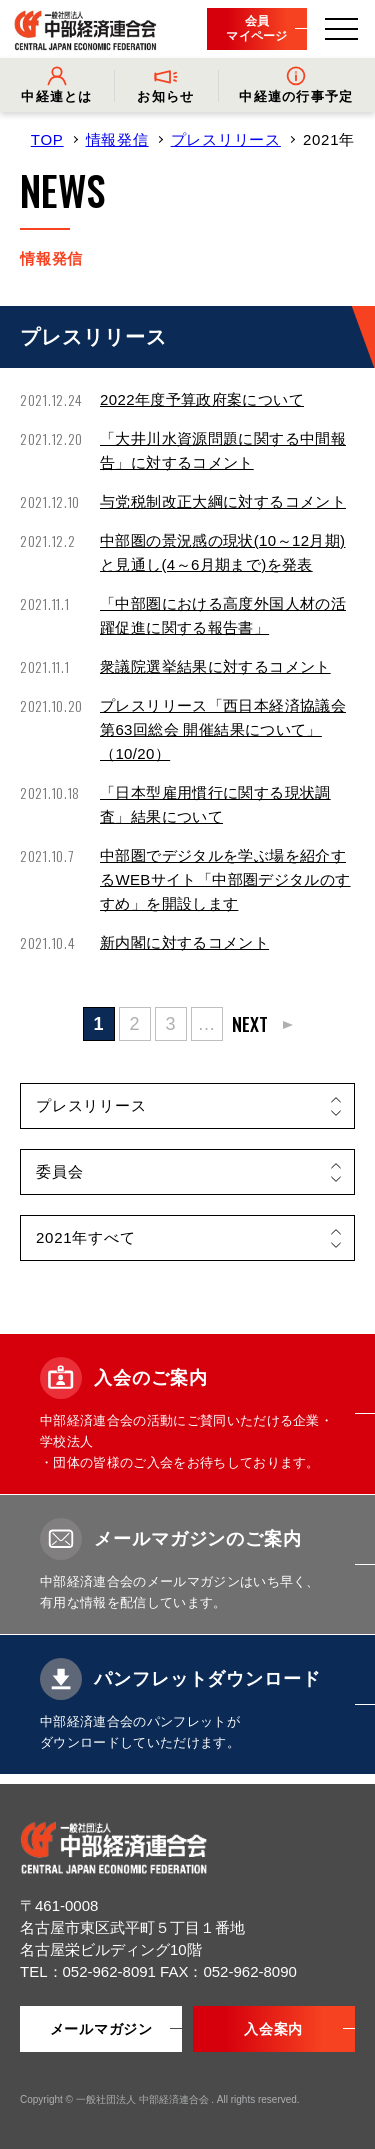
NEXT (250, 1024)
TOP (47, 139)
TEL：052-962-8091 (90, 1971)
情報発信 (117, 139)
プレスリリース (226, 139)
